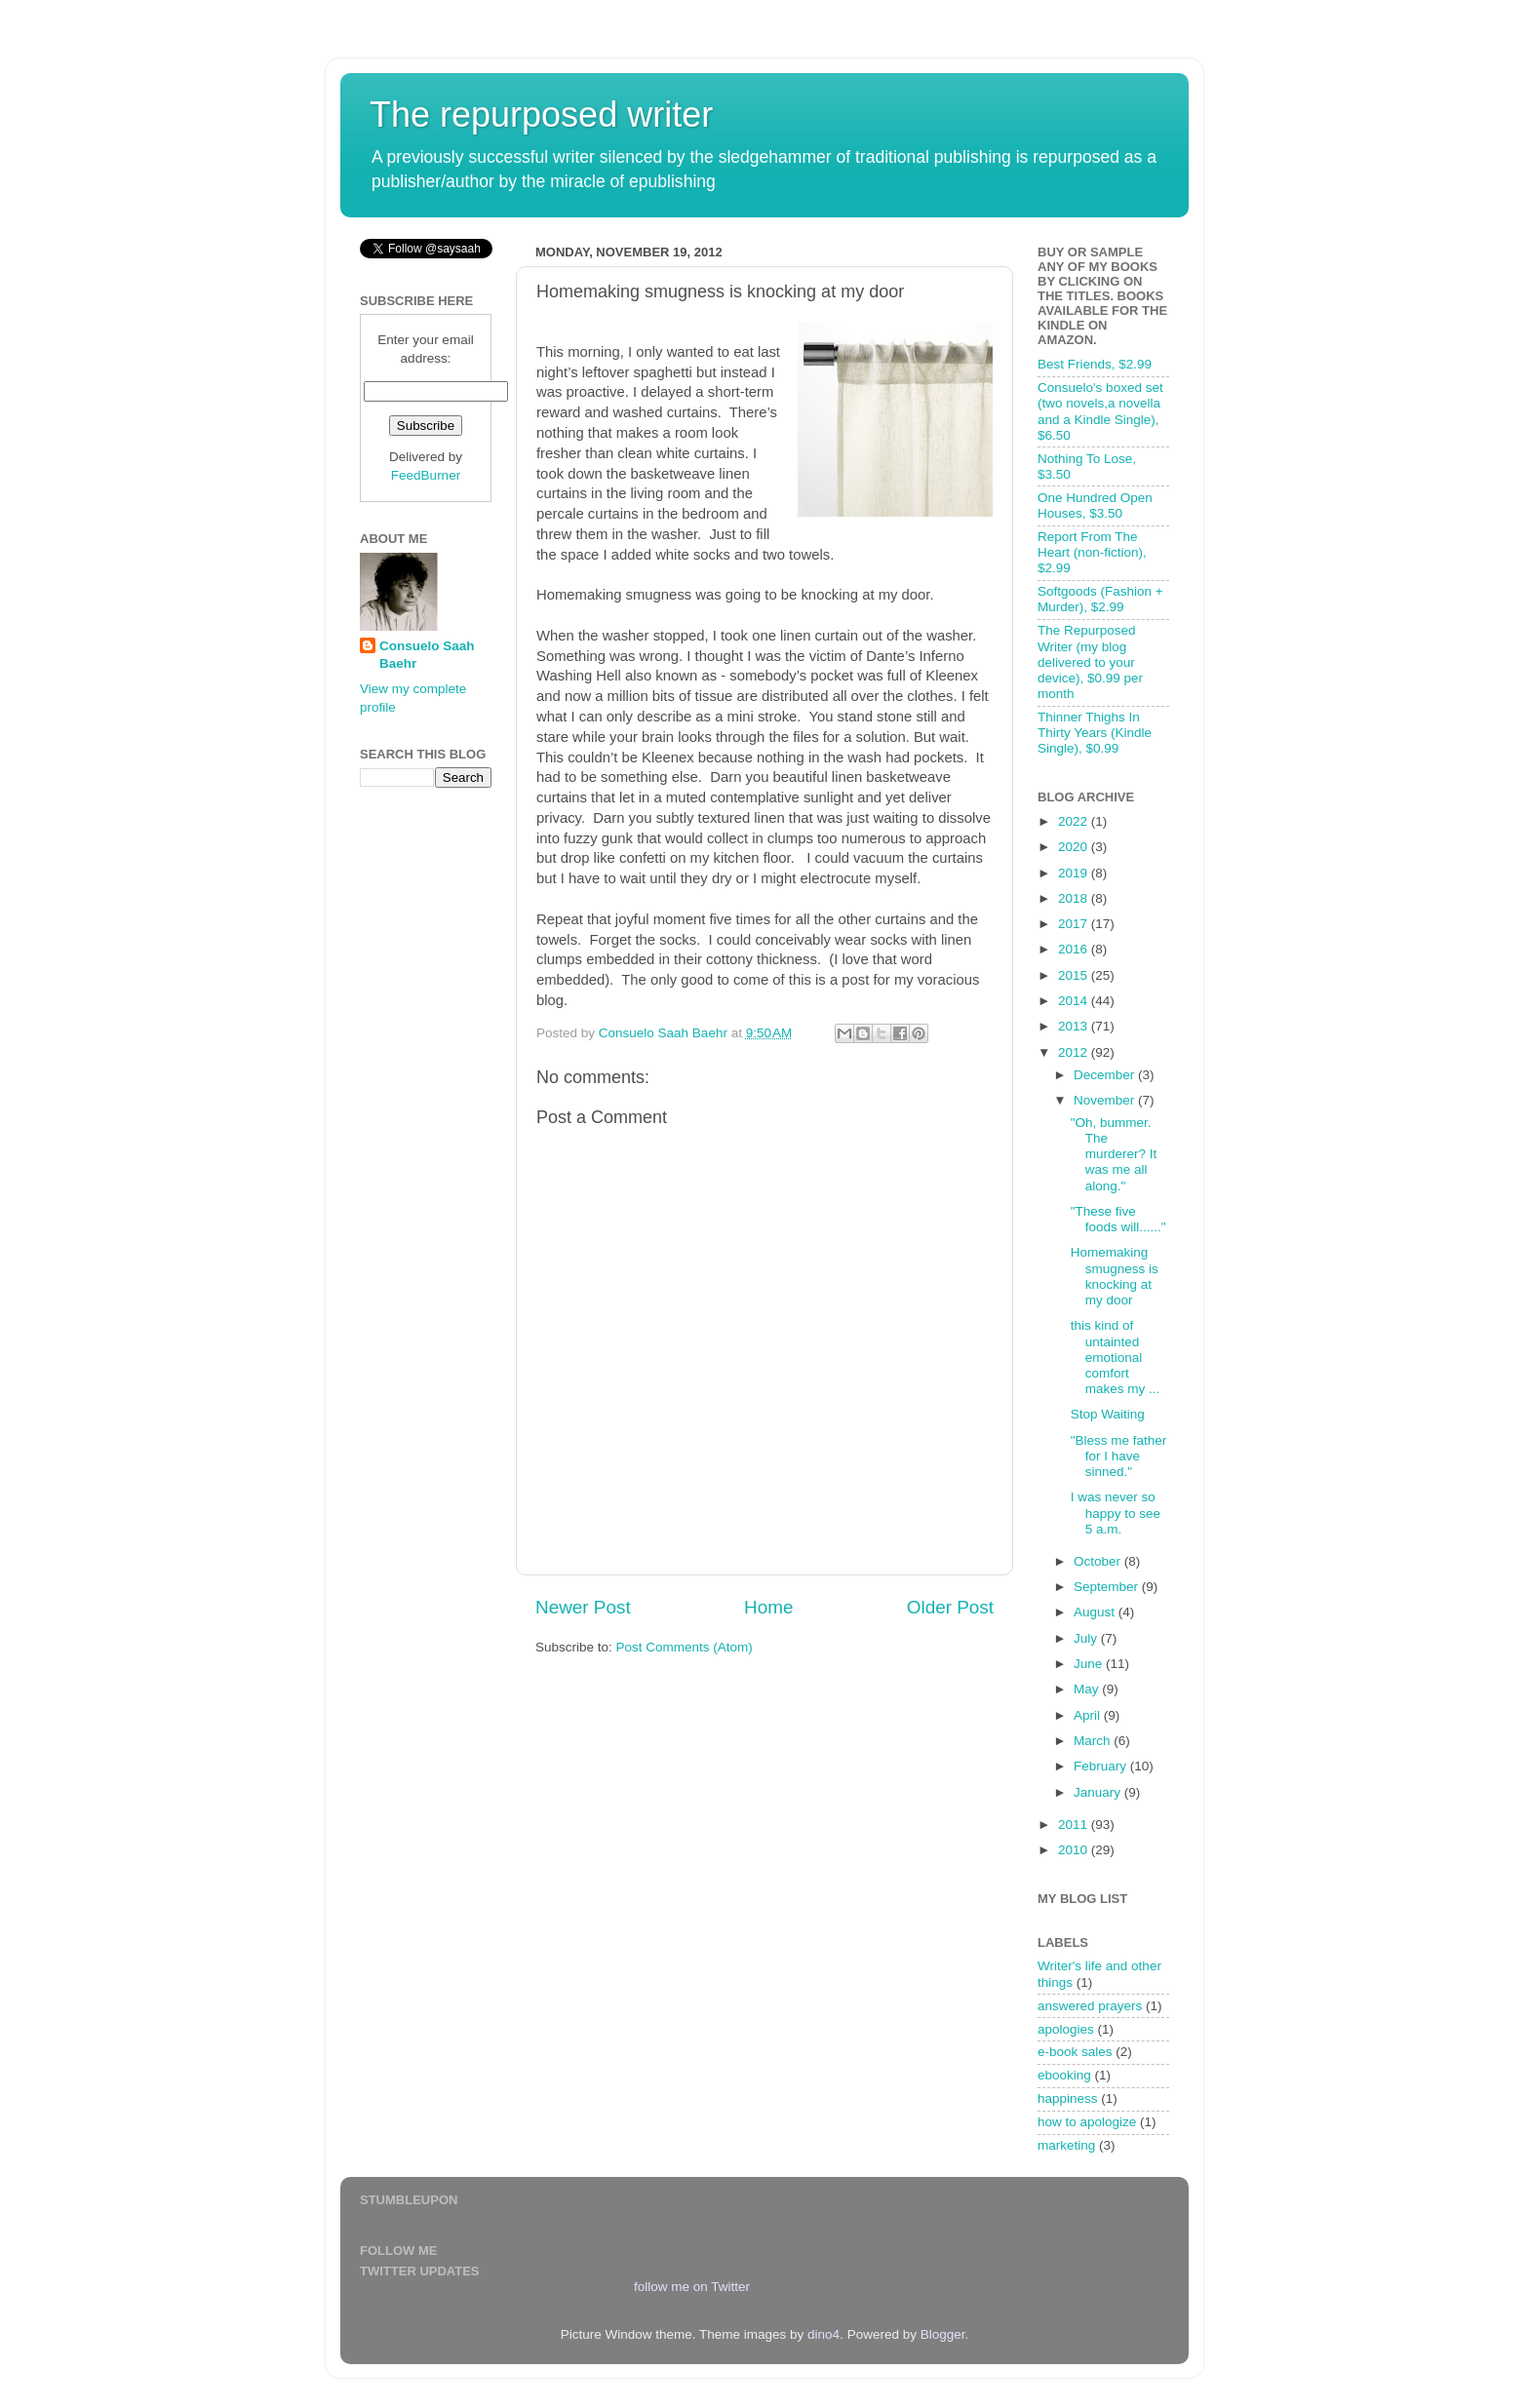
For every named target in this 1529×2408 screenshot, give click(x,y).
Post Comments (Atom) (684, 1647)
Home (768, 1607)
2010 (1074, 1850)
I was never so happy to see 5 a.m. (1115, 1512)
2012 (1074, 1052)
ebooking (1064, 2075)
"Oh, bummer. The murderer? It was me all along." (1114, 1154)
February (1102, 1766)
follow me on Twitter (692, 2286)
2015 (1074, 975)
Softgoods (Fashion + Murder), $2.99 (1100, 599)
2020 (1074, 846)
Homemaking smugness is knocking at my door (1114, 1276)
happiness (1068, 2098)
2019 (1074, 873)
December (1106, 1075)
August (1096, 1612)
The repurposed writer (541, 115)
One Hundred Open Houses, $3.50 (1095, 505)
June (1090, 1663)
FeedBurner (425, 475)
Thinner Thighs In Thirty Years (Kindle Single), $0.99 (1095, 733)
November (1106, 1100)
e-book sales (1075, 2051)
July (1087, 1638)
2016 (1074, 949)
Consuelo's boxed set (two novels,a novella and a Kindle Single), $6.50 (1100, 411)
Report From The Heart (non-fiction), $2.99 (1092, 552)
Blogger (943, 2334)
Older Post (950, 1607)
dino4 (823, 2334)
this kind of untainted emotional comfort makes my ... (1115, 1357)
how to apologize (1087, 2122)
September (1108, 1586)
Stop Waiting (1108, 1414)
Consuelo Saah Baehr (427, 655)
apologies (1066, 2029)
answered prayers (1090, 2006)
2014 (1074, 1000)
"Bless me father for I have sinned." (1119, 1456)
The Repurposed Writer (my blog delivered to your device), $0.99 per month (1090, 662)
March (1094, 1740)
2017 (1074, 923)
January (1099, 1792)
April (1089, 1715)
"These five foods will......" (1118, 1219)
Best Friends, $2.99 (1095, 364)
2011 (1074, 1824)
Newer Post (583, 1607)
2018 (1074, 898)
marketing (1066, 2145)
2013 (1074, 1026)
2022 (1074, 821)
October (1099, 1561)
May (1088, 1689)
